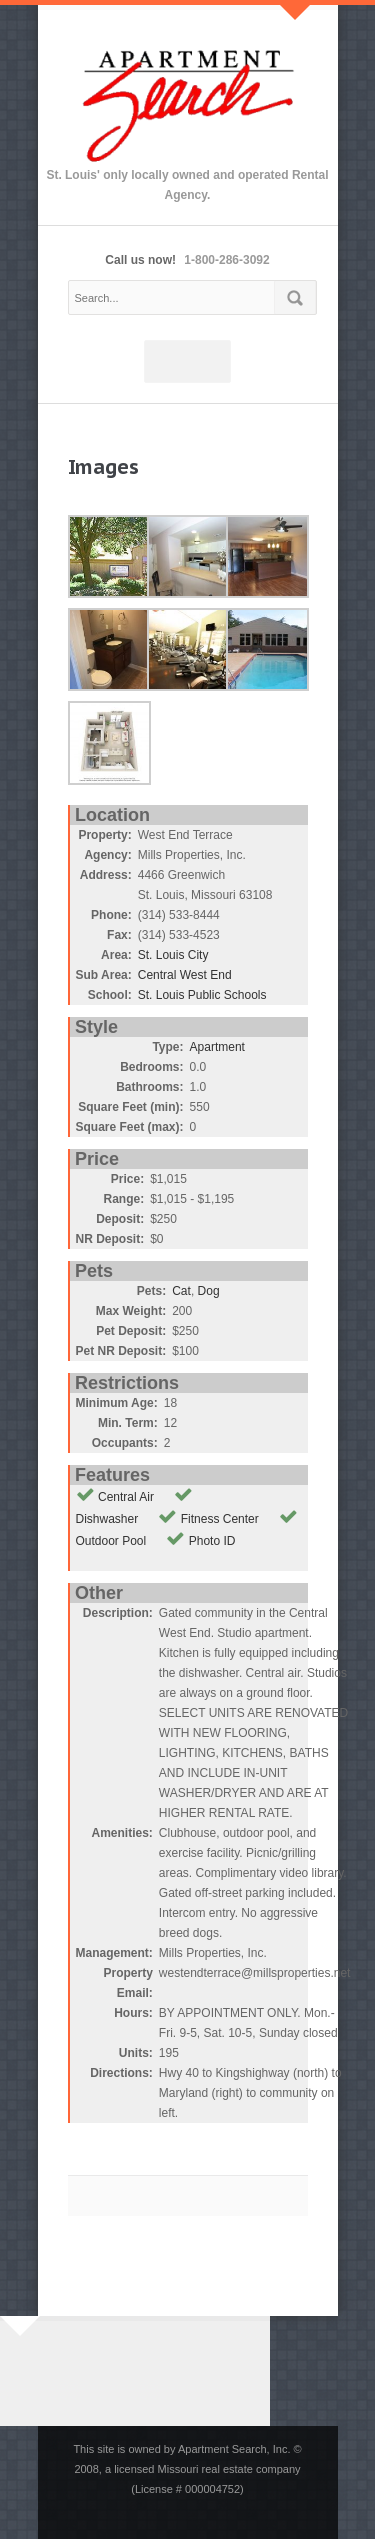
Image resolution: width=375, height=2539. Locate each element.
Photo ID (212, 1541)
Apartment (217, 1047)
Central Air (126, 1497)
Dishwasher (107, 1519)
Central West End (185, 975)
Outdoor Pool (111, 1541)
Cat (181, 1291)
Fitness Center (220, 1519)
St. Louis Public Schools (202, 995)
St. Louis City (173, 955)
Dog (209, 1291)
